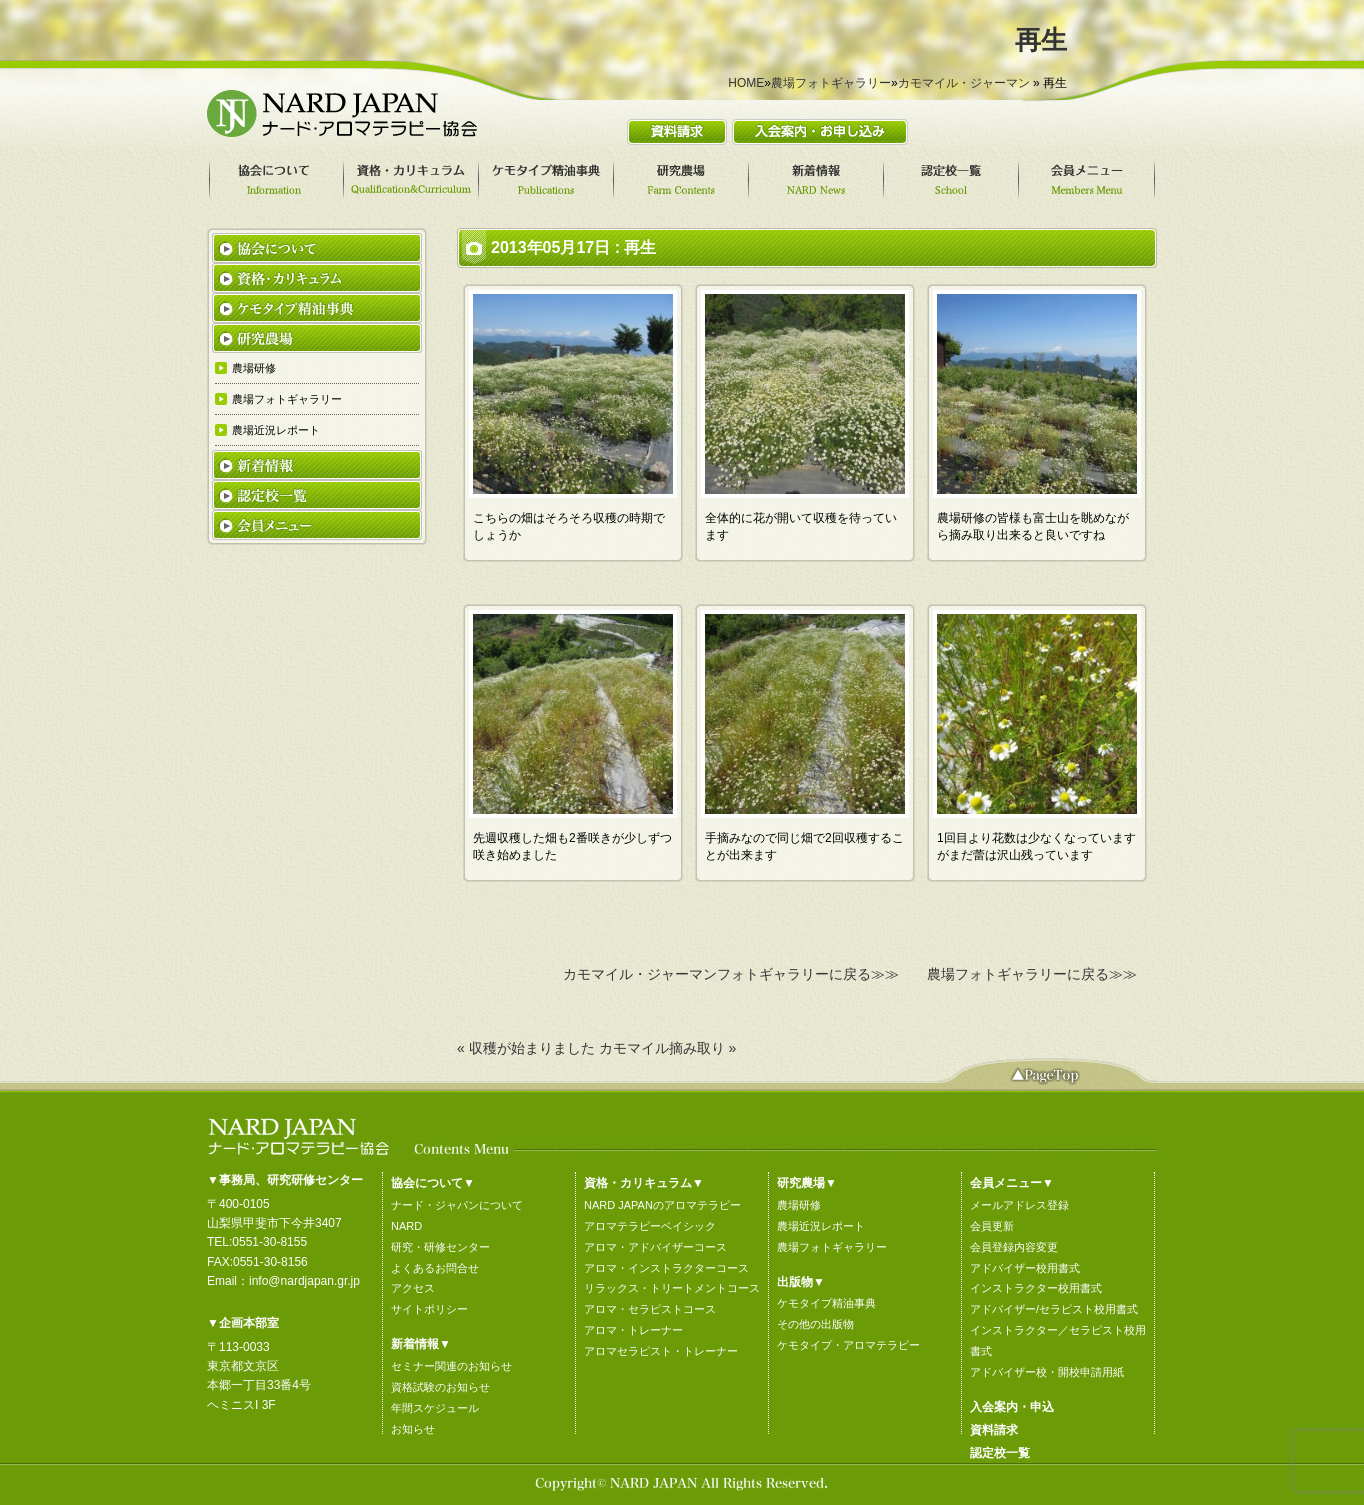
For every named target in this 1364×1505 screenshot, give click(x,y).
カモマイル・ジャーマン (964, 83)
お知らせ (413, 1429)
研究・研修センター (440, 1247)
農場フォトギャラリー (831, 83)
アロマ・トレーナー (633, 1330)
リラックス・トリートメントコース (672, 1288)
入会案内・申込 (1012, 1407)
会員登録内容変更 (1014, 1247)
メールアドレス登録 (1019, 1205)
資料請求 (994, 1430)
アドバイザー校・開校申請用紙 (1047, 1372)
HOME (746, 83)
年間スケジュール (435, 1408)
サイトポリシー (429, 1309)
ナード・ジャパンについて (457, 1205)
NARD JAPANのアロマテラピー (662, 1205)
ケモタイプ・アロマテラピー (848, 1345)
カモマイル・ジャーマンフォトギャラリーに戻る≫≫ (731, 974)
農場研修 (799, 1205)
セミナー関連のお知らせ (451, 1366)
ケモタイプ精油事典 (826, 1303)
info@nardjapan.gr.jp (304, 1281)
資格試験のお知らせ (440, 1387)
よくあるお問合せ (435, 1268)
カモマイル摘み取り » (668, 1048)
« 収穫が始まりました (526, 1048)
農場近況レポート (821, 1226)
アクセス (413, 1288)
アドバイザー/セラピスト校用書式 (1054, 1309)
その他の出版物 (815, 1324)
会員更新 (992, 1226)
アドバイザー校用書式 (1025, 1268)
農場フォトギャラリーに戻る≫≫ (1032, 974)
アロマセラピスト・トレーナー (661, 1351)
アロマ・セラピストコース (650, 1309)
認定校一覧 (1000, 1453)
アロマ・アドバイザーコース (655, 1247)
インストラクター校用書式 (1036, 1288)
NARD (406, 1226)
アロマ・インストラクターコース (666, 1268)
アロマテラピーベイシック (650, 1226)
